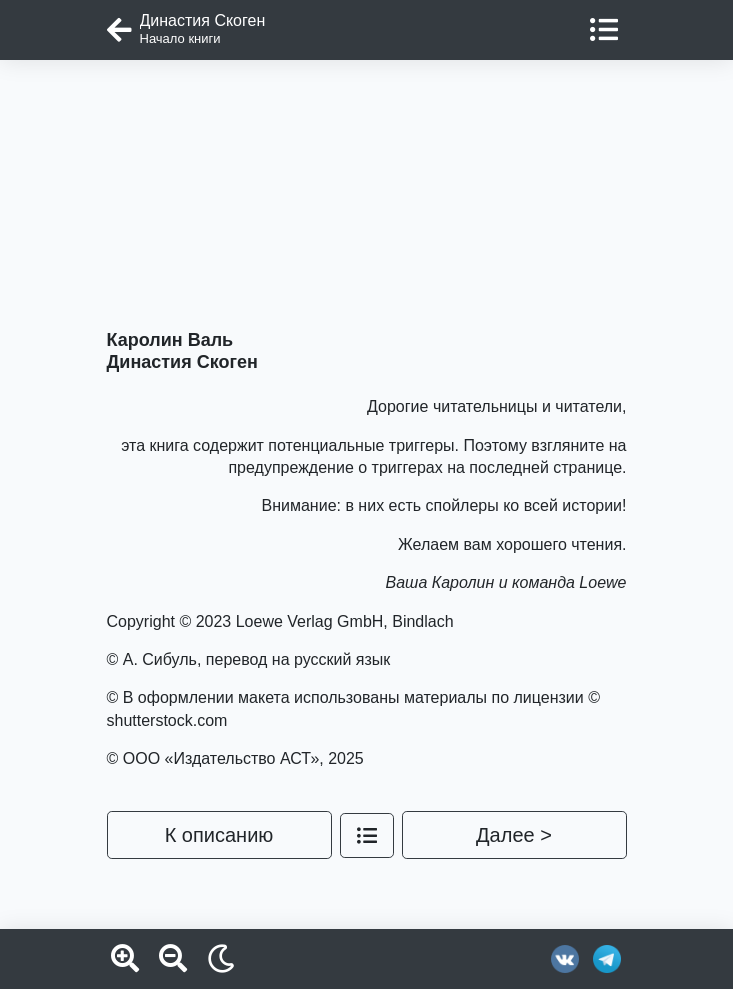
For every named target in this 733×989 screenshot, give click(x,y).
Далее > (514, 835)
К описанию (219, 835)
